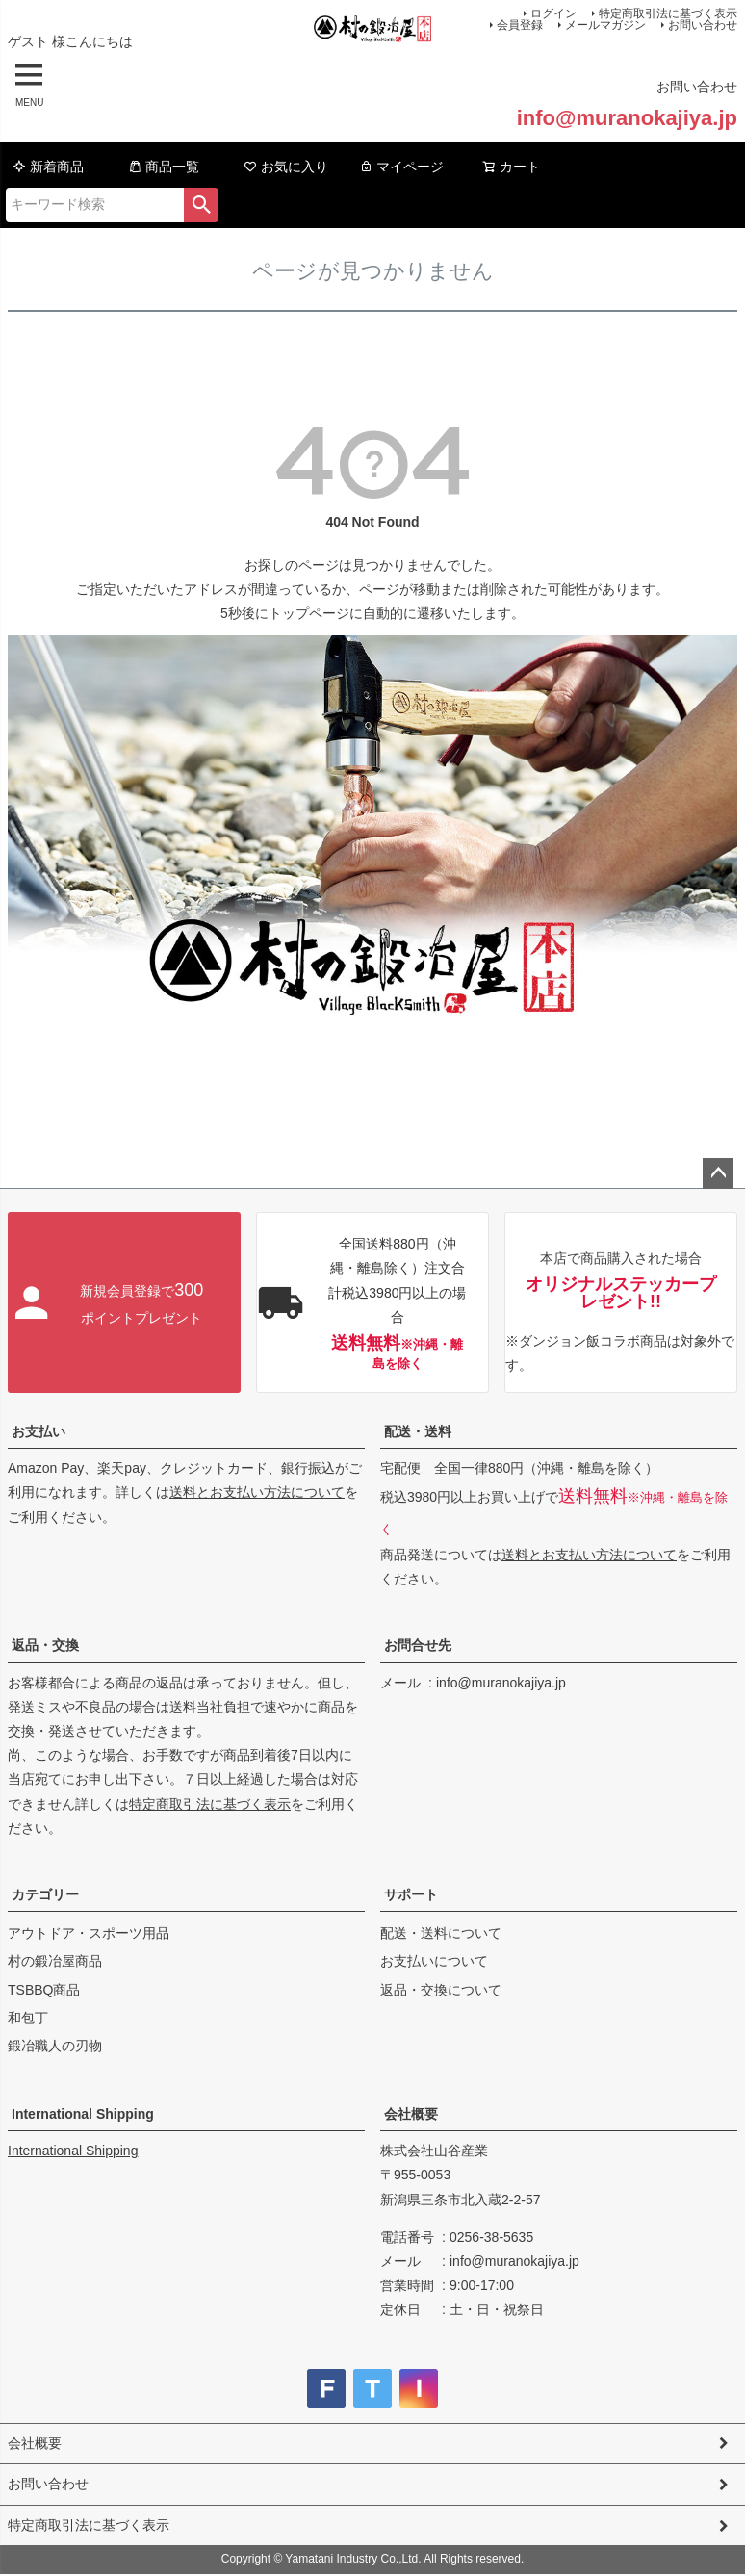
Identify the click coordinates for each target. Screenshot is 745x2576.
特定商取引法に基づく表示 (210, 1804)
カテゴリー (45, 1894)
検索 (201, 205)
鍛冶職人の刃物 (55, 2045)
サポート (411, 1894)
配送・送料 (417, 1431)
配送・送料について (440, 1933)
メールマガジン (605, 25)
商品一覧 (163, 166)
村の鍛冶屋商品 (55, 1961)
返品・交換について (440, 1989)
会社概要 (411, 2114)
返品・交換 (45, 1645)
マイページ (401, 166)
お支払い (38, 1431)
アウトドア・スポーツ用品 (88, 1933)
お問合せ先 (417, 1645)
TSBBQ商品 (44, 1989)
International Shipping (83, 2114)
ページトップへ (718, 1173)
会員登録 (520, 25)
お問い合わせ (702, 25)
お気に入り (286, 166)
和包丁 (28, 2017)
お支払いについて (434, 1961)
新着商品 (48, 166)
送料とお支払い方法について (257, 1492)
